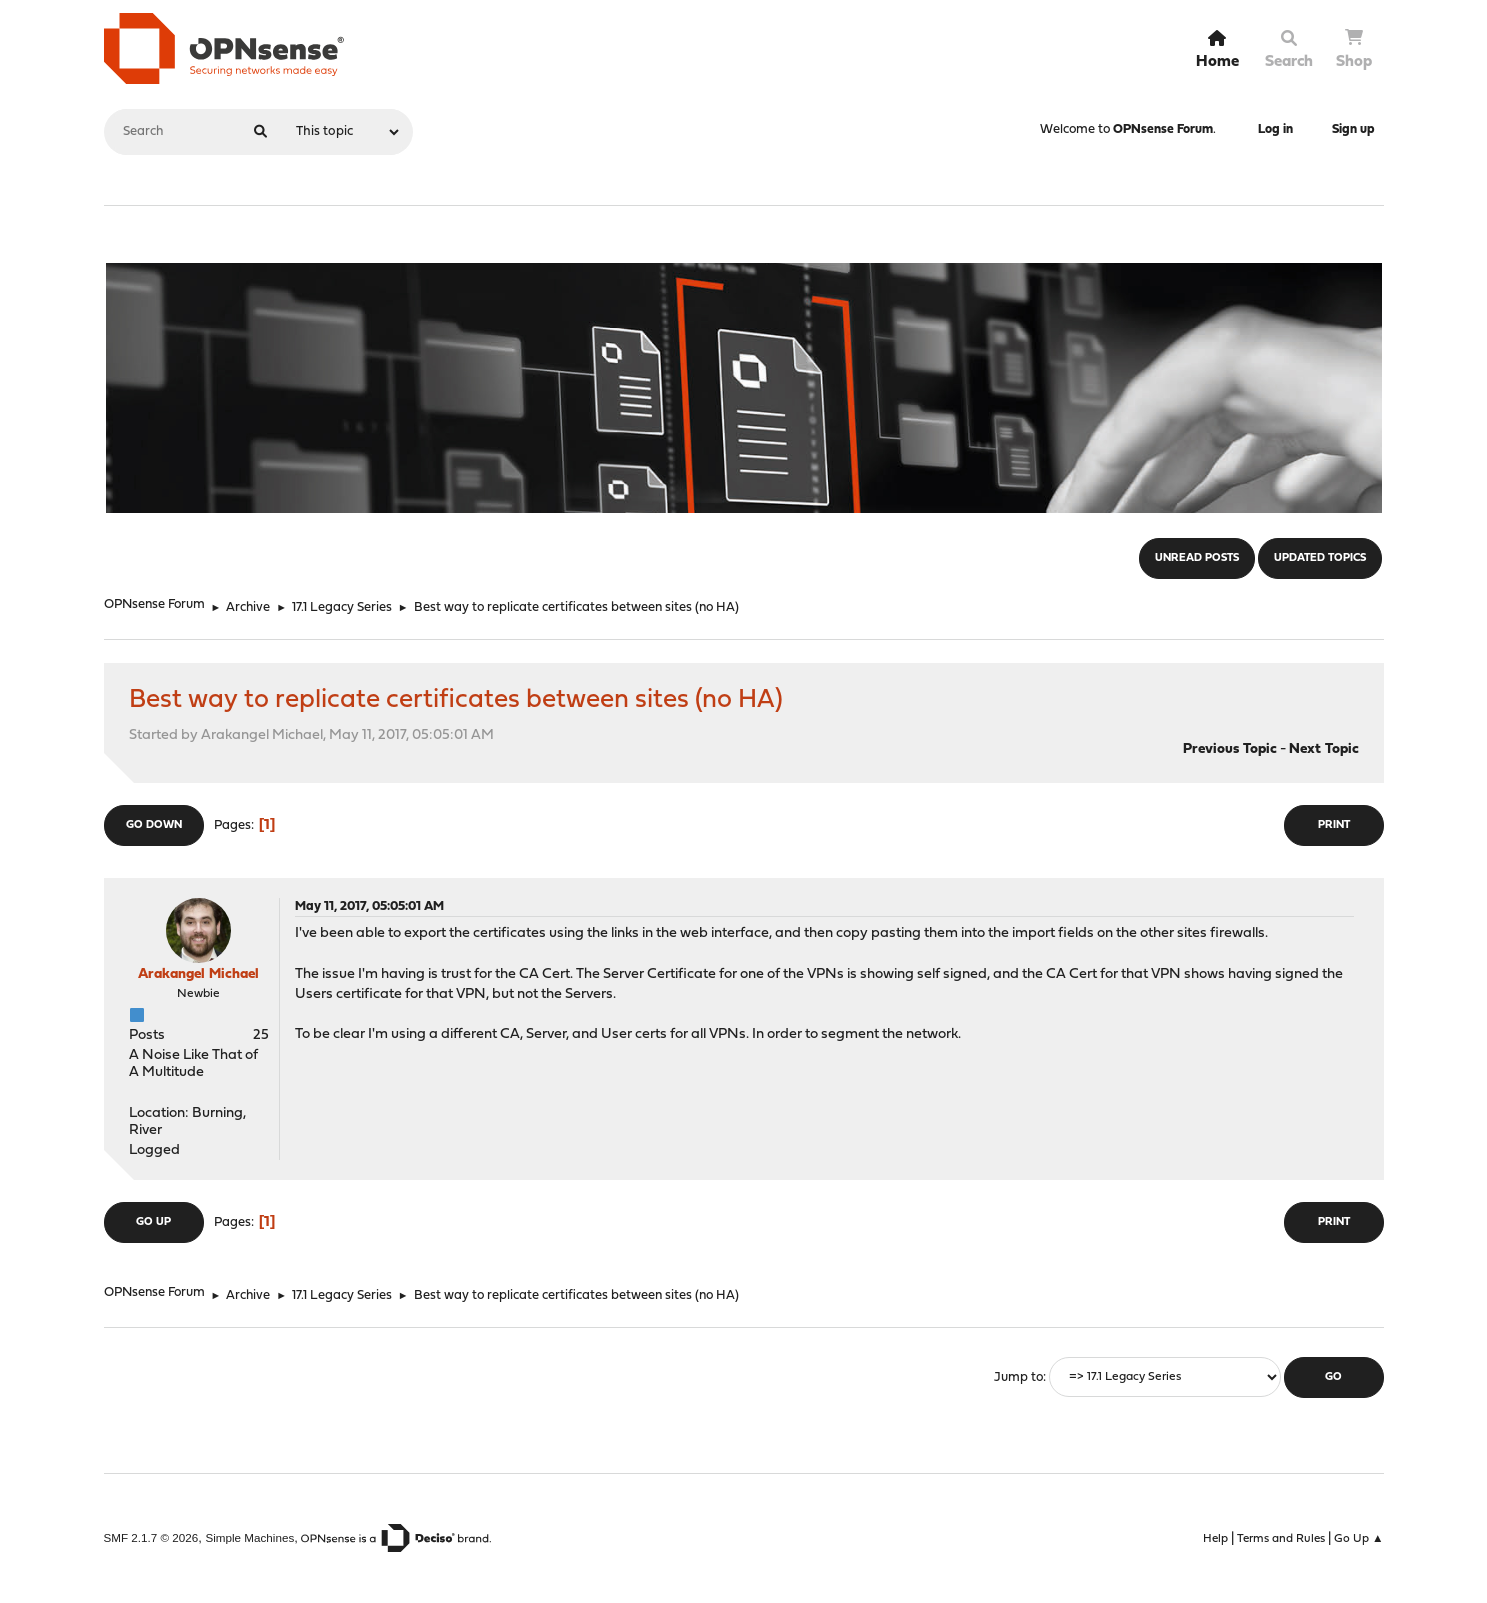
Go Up (153, 1222)
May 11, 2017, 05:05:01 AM (369, 906)
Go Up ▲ (1359, 1539)
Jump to (1018, 1377)
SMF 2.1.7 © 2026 (151, 1537)
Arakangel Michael (198, 974)
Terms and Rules (1281, 1539)
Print (1334, 825)
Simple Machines (249, 1537)
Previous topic (1230, 749)
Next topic (1324, 749)
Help (1215, 1539)
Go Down (154, 825)
